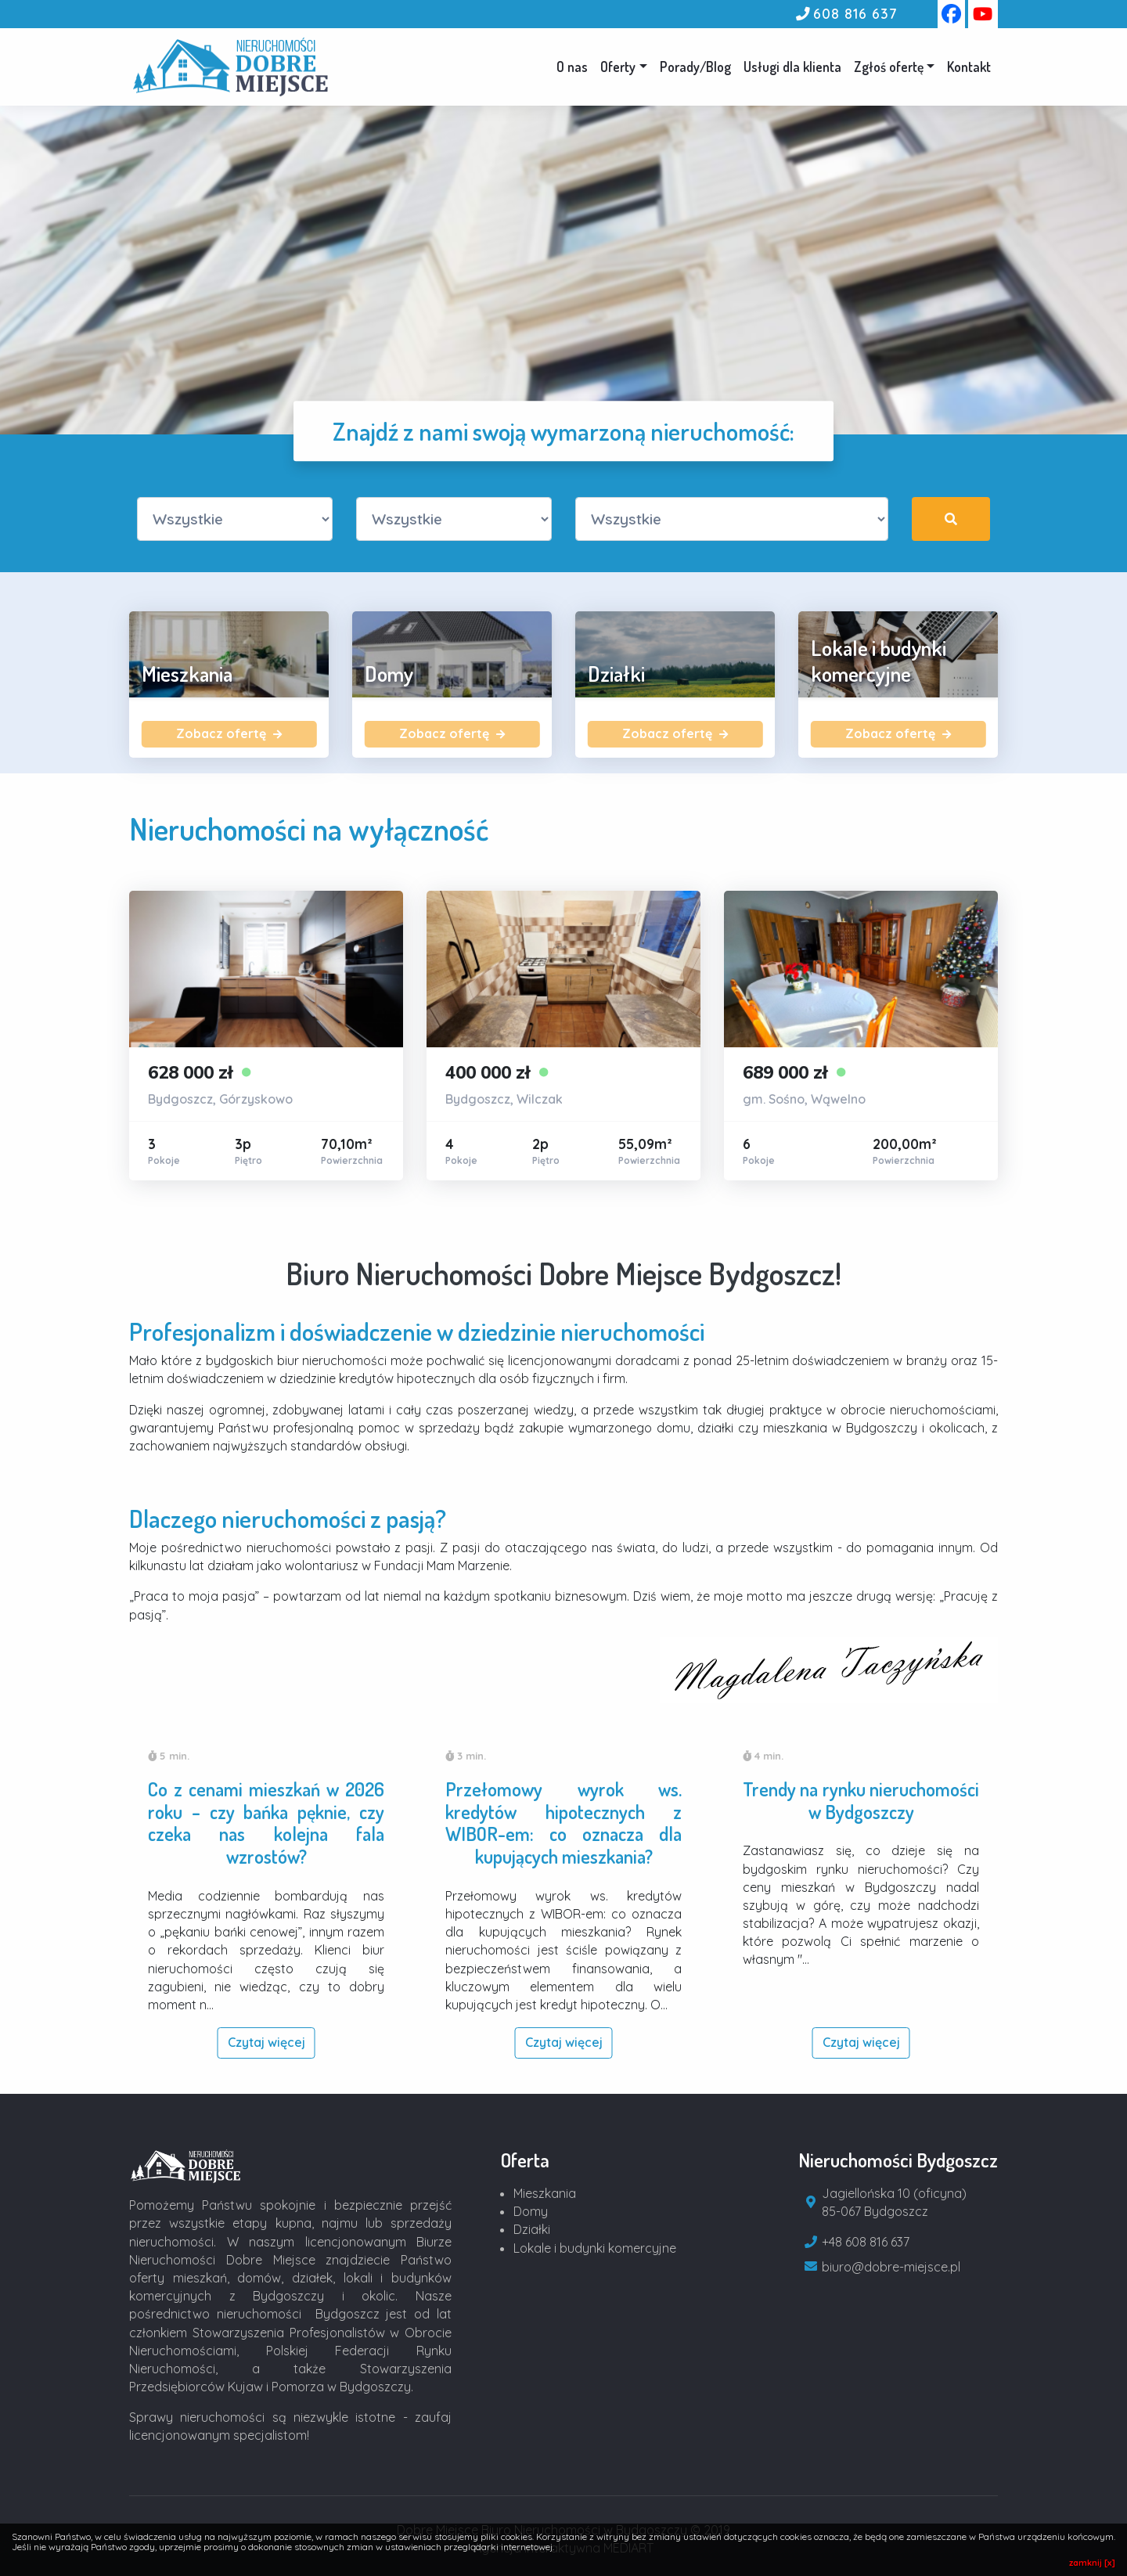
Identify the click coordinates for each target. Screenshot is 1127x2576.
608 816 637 (855, 13)
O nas (572, 66)
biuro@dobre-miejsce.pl (891, 2267)
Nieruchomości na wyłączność (308, 829)
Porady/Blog (695, 66)
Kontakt (969, 66)
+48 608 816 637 (865, 2242)
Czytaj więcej (266, 2042)
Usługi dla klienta (792, 66)
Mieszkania (544, 2193)
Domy (530, 2211)
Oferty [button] (618, 66)
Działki (531, 2229)
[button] (894, 66)
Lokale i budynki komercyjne (594, 2248)
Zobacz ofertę (229, 733)
